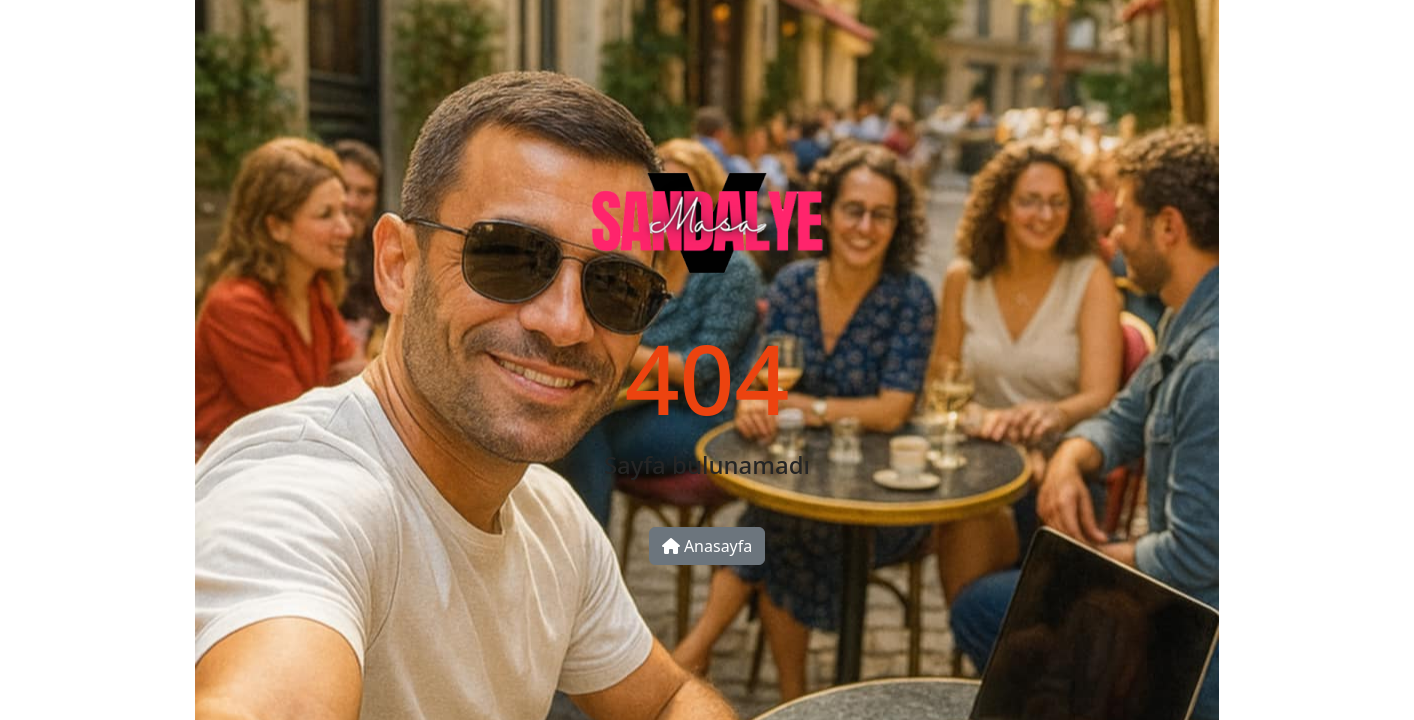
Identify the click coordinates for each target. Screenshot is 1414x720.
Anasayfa (707, 546)
